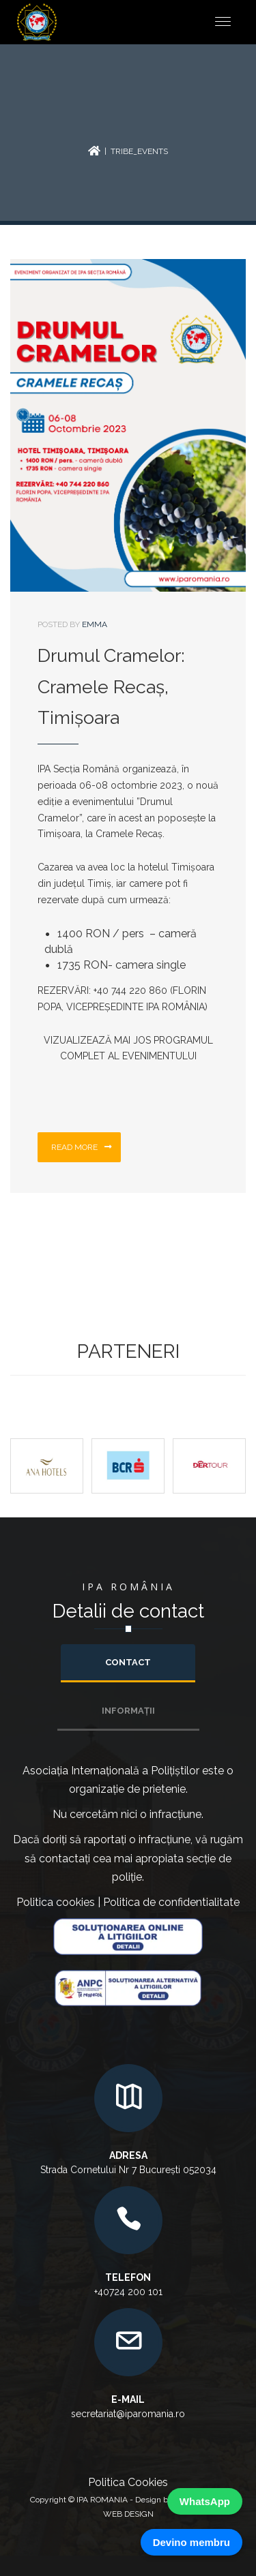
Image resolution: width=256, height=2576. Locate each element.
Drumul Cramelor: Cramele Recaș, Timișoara (111, 687)
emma (94, 624)
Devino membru (191, 2542)
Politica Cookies (128, 2482)
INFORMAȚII (128, 1711)
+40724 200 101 (128, 2291)
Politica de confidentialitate (171, 1902)
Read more (81, 1147)
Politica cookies (55, 1902)
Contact (128, 1662)
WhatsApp (205, 2501)
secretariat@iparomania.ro (128, 2413)
